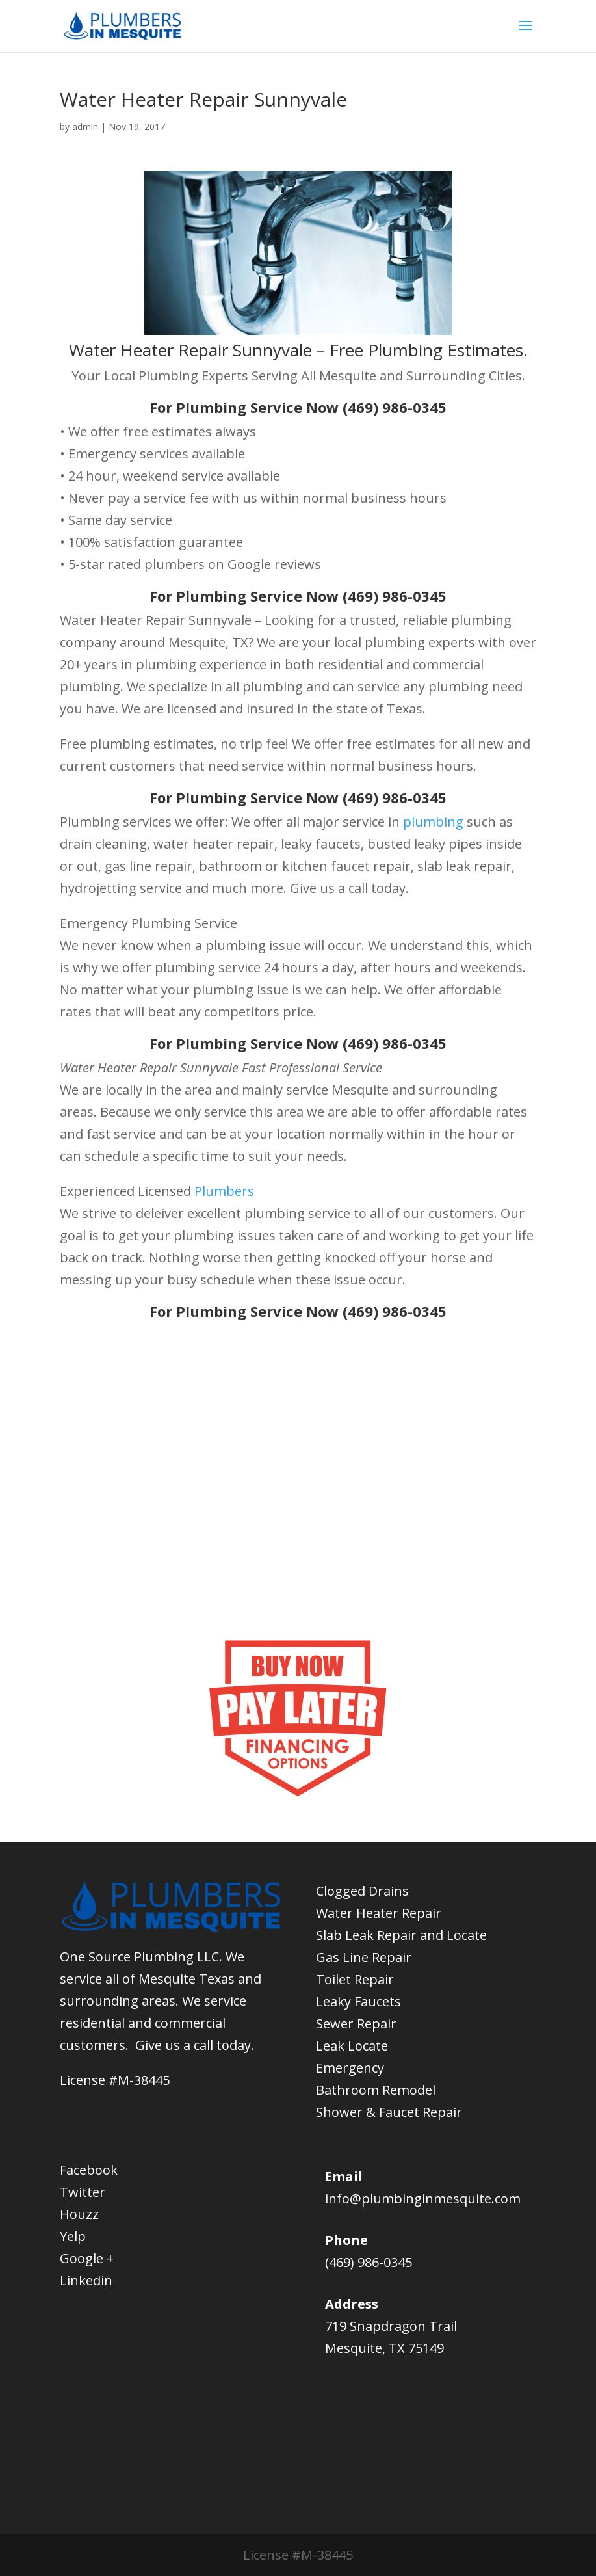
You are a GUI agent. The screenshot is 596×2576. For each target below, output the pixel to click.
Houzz (79, 2214)
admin (85, 126)
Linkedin (86, 2280)
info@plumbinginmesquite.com (423, 2198)
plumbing (433, 821)
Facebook (89, 2170)
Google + (87, 2258)
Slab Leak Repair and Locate (401, 1935)
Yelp (73, 2236)
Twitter (82, 2192)
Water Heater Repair (378, 1913)
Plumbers (224, 1191)
